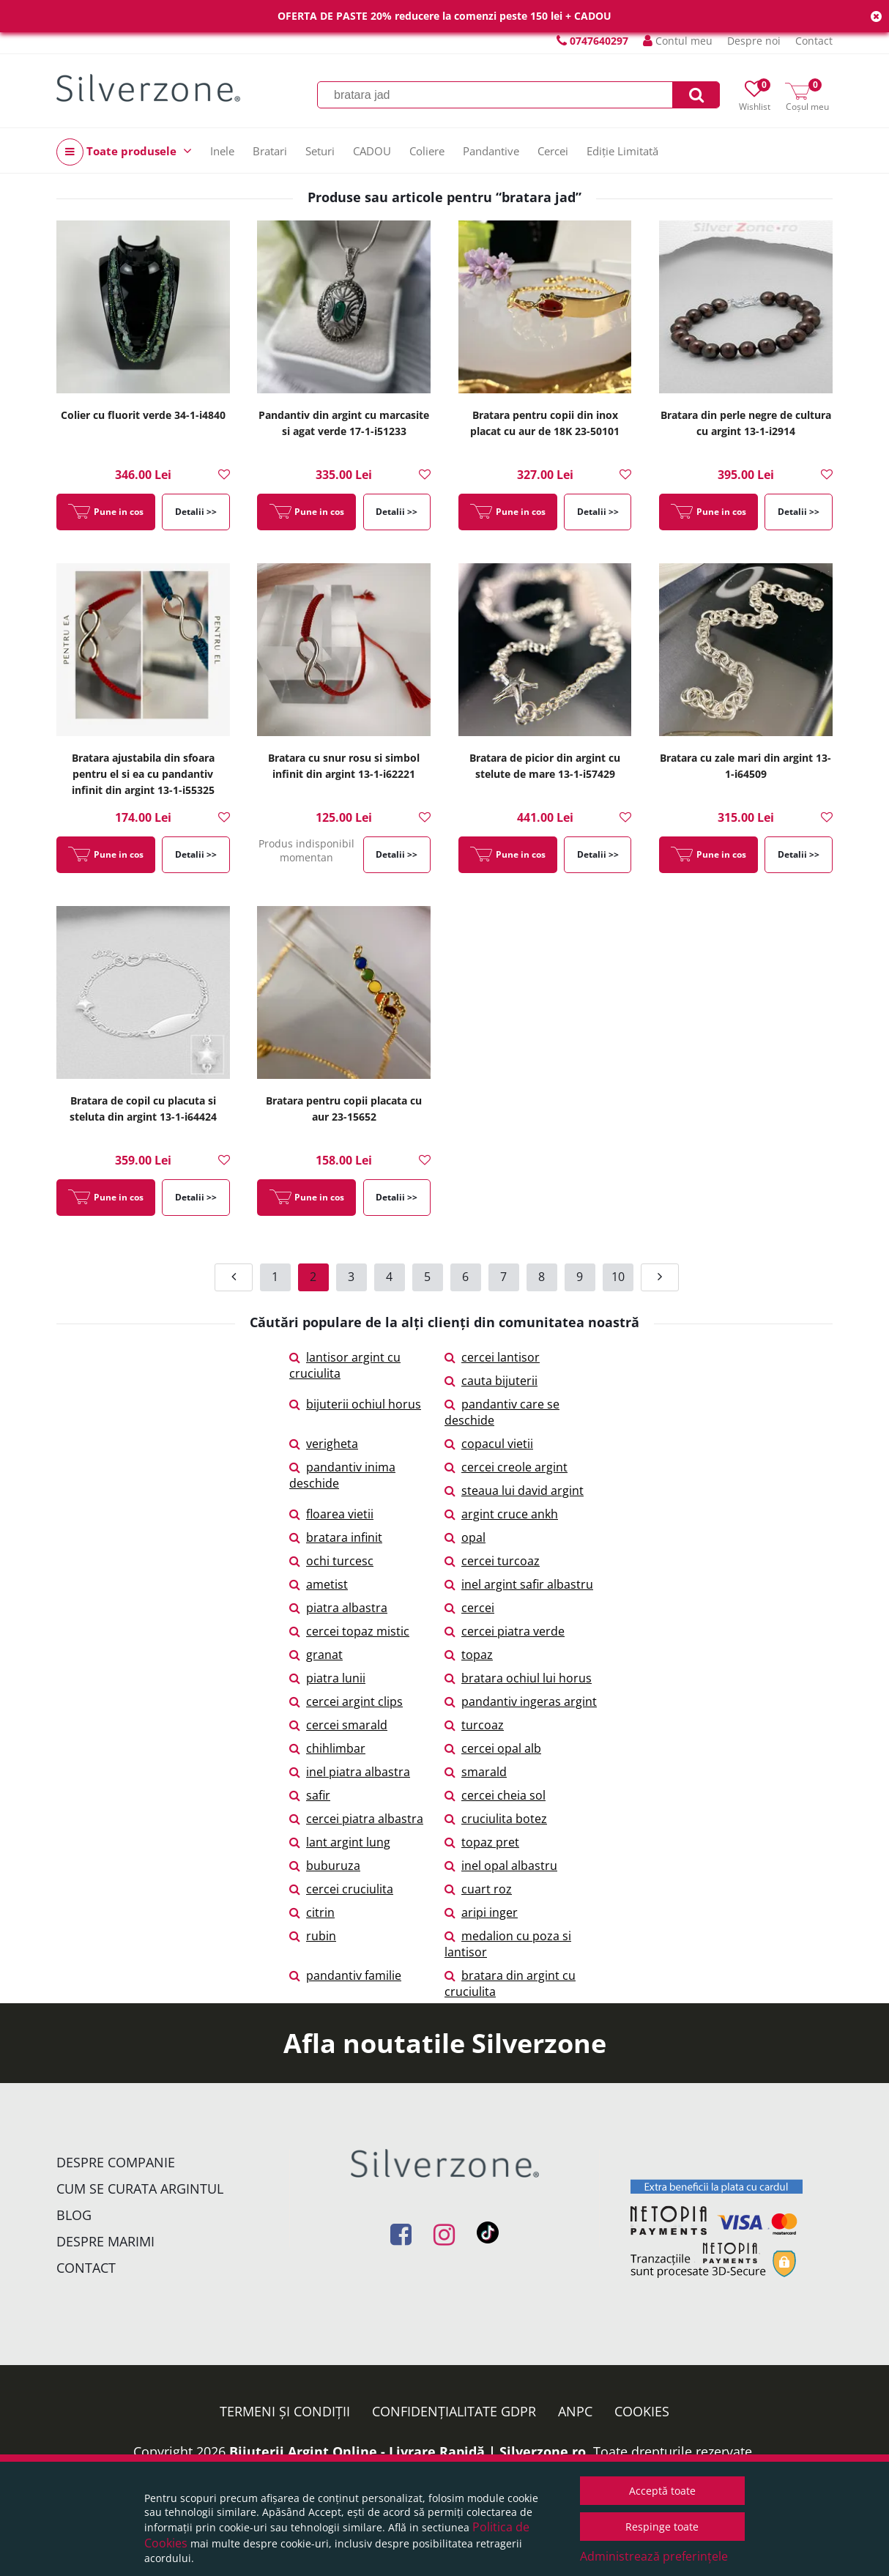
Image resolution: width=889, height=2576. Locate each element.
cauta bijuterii (491, 1381)
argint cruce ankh (501, 1514)
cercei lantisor (492, 1357)
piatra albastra (338, 1608)
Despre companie (115, 2162)
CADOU (372, 151)
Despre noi (754, 41)
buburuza (324, 1865)
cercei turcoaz (492, 1561)
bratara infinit (335, 1537)
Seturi (320, 151)
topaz (468, 1655)
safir (309, 1795)
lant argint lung (339, 1842)
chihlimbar (327, 1748)
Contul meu (678, 41)
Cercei (553, 151)
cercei (469, 1608)
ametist (318, 1584)
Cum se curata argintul (139, 2188)
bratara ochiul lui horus (518, 1678)
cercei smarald (338, 1725)
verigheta (323, 1444)
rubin (312, 1936)
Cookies (641, 2411)
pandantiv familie (345, 1975)
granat (316, 1655)
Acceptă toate (662, 2491)
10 (618, 1277)
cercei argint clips (346, 1701)
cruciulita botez (495, 1819)
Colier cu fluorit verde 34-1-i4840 (143, 415)
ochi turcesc (331, 1561)
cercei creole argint (506, 1467)
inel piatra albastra (349, 1772)
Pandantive (491, 151)
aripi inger (481, 1912)
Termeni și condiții (285, 2411)
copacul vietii (488, 1444)
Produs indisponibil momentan (306, 850)
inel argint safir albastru (518, 1584)
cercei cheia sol (495, 1795)
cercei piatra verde (504, 1631)
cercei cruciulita (341, 1889)
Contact (814, 41)
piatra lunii (327, 1678)
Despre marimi (105, 2241)
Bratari (270, 151)
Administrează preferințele (654, 2556)
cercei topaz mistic (349, 1631)
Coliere (426, 151)
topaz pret (481, 1842)
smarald (475, 1772)
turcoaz (474, 1725)
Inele (222, 151)
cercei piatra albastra (356, 1819)
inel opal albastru (500, 1865)
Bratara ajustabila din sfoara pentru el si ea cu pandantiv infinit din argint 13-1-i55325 (143, 774)
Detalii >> (196, 511)
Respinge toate (662, 2527)
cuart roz (478, 1889)
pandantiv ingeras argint (520, 1701)
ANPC (575, 2411)
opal (465, 1537)
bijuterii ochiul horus (355, 1404)
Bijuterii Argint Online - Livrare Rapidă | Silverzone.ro (407, 2451)
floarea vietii (331, 1514)
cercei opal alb (492, 1748)
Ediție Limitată (622, 151)
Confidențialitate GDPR (454, 2411)
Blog (74, 2215)
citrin (312, 1912)
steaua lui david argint (514, 1490)
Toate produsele (124, 152)
